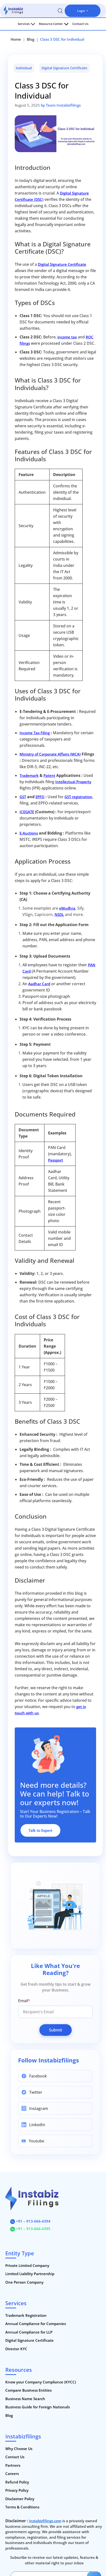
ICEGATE (27, 811)
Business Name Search (25, 2398)
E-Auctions (29, 833)
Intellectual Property (73, 781)
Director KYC (16, 2348)
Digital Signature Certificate (62, 264)
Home (16, 39)
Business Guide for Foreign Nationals (37, 2406)
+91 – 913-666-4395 (30, 2228)
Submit (55, 2030)
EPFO (39, 796)
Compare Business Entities (28, 2390)
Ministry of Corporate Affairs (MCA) (50, 754)
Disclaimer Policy (19, 2498)
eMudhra (67, 908)
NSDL (59, 914)
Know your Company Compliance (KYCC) (40, 2382)
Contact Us (80, 24)
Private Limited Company (27, 2265)
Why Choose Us (18, 2448)
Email (24, 2000)
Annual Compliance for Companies (35, 2323)
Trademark (29, 775)
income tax (67, 337)
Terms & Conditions (22, 2507)
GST (23, 796)
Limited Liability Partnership (29, 2273)
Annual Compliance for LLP (28, 2332)
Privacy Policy (16, 2490)
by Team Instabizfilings (61, 105)
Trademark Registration (26, 2315)
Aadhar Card (39, 983)
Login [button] (81, 11)
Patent (49, 775)
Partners (12, 2465)
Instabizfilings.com (45, 2520)
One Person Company (24, 2282)
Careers (12, 2473)
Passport (55, 1160)
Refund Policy (17, 2482)
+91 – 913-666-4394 (30, 2221)
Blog (30, 39)
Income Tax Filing (35, 732)
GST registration (78, 796)
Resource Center (53, 24)
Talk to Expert (40, 1830)
